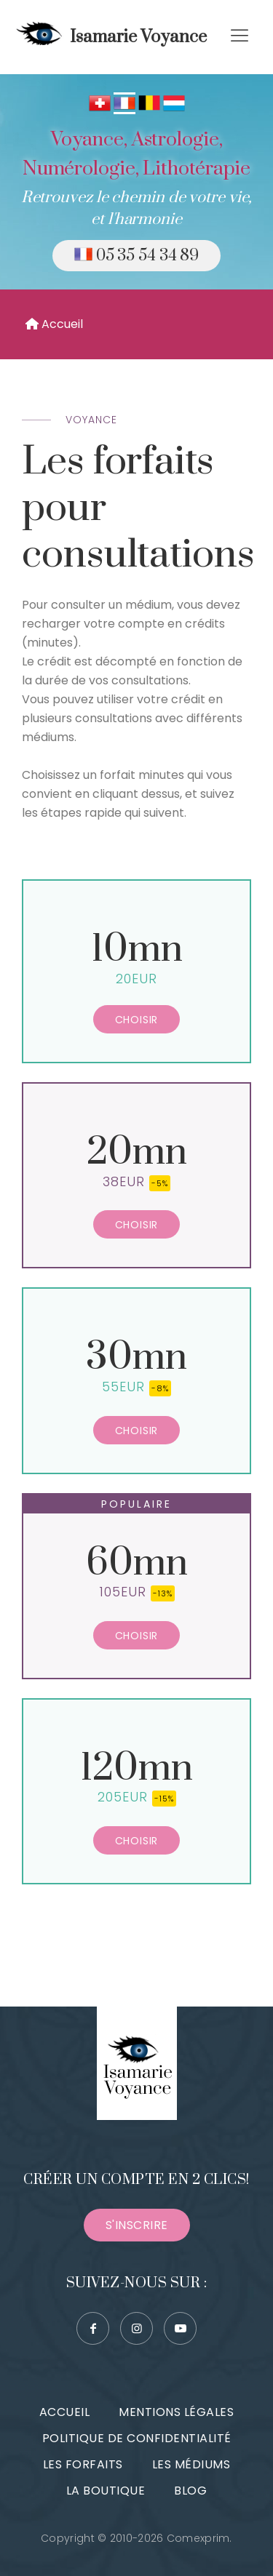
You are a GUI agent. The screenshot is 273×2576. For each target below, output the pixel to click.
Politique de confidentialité (137, 2438)
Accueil (54, 324)
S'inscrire (137, 2225)
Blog (190, 2490)
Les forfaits (83, 2464)
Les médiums (191, 2464)
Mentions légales (176, 2412)
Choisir (137, 1019)
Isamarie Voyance (109, 37)
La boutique (106, 2490)
